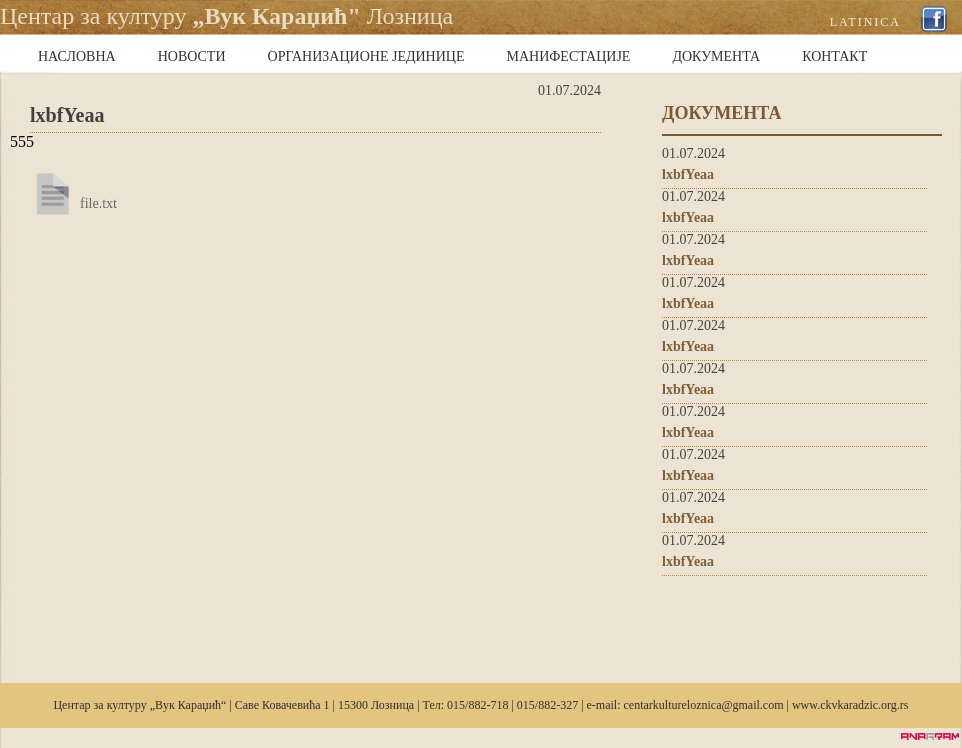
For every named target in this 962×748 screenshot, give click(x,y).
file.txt (98, 203)
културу (127, 705)
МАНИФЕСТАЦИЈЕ (569, 56)
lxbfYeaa (688, 174)
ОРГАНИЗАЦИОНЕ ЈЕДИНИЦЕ (366, 56)
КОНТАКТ (834, 56)
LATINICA (865, 22)
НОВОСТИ (192, 56)
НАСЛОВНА (77, 56)
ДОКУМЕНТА (716, 56)
